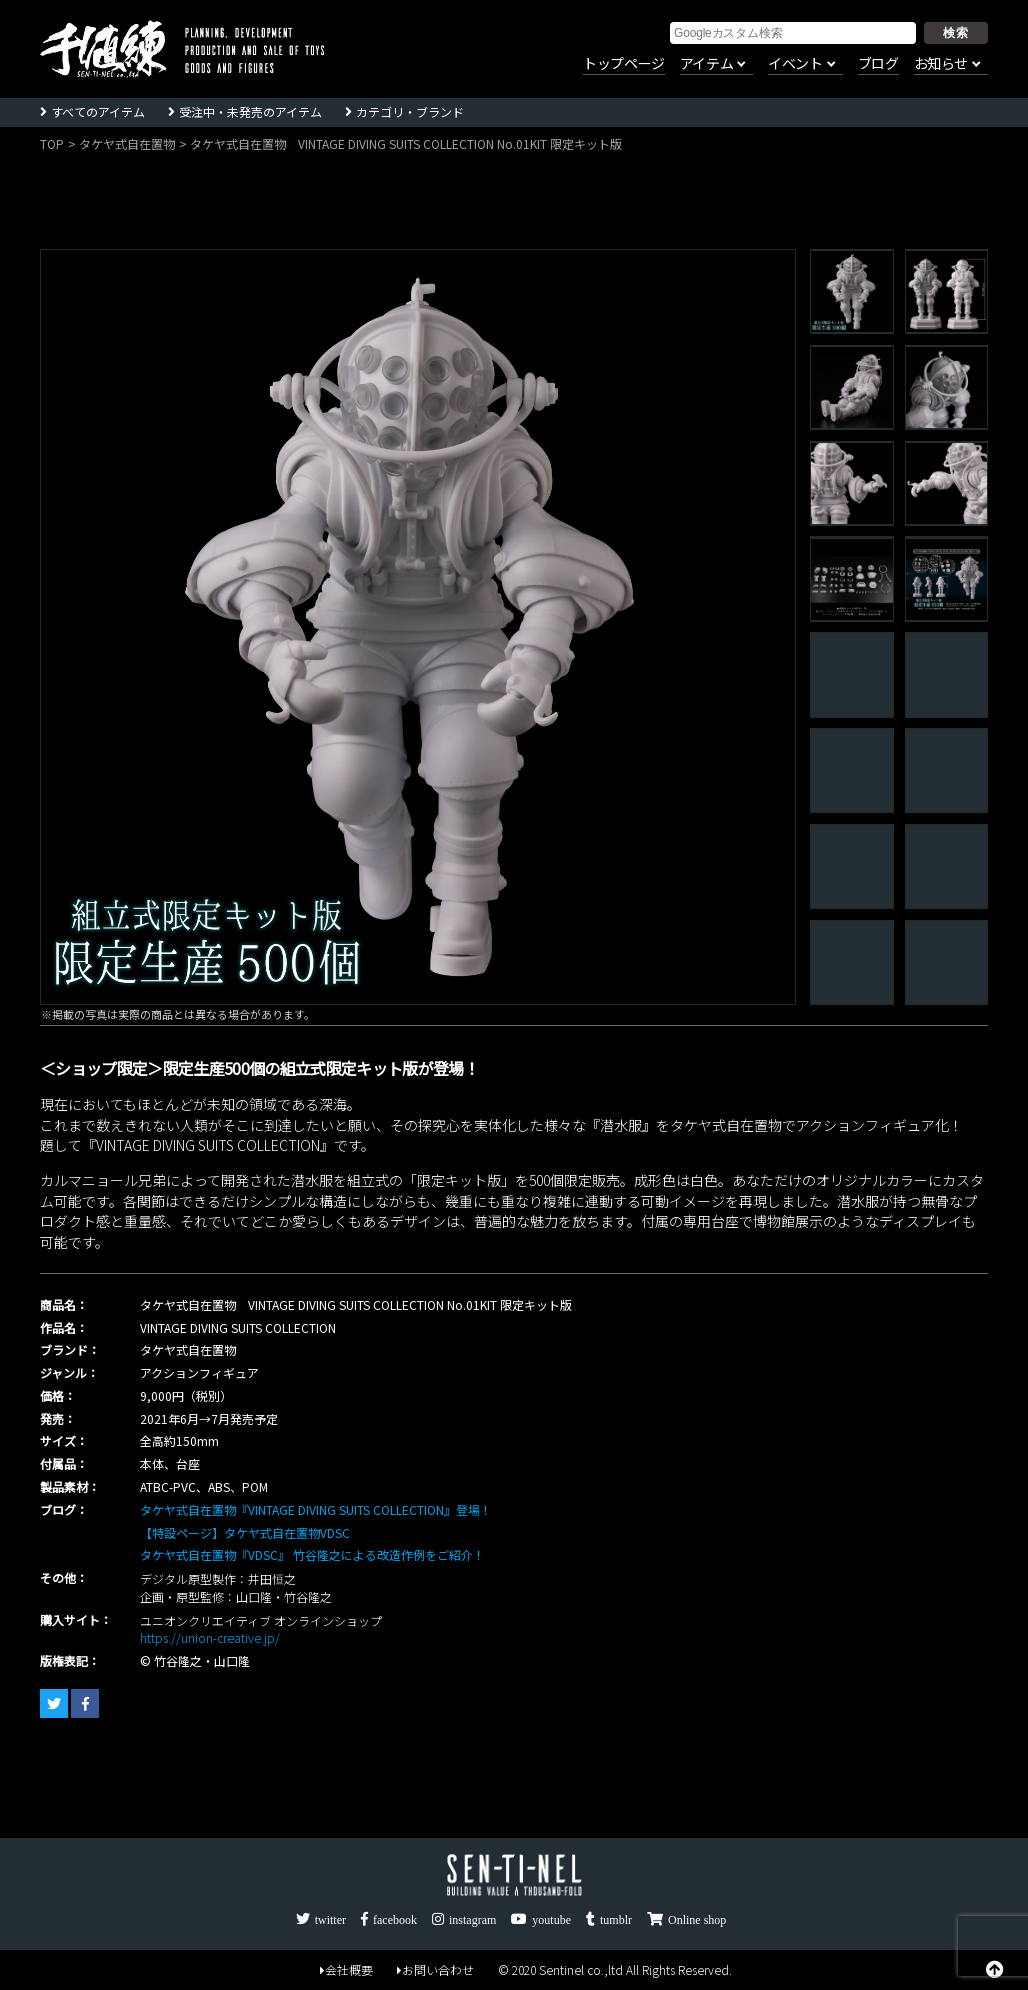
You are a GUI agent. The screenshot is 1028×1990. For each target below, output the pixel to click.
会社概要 (346, 1969)
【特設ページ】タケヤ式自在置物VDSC (245, 1532)
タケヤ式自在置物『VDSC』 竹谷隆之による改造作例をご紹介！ (312, 1554)
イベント (795, 64)
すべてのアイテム (98, 111)
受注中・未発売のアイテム (250, 111)
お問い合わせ (435, 1969)
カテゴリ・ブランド (410, 111)
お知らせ (941, 64)
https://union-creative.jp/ (210, 1637)
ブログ (878, 64)
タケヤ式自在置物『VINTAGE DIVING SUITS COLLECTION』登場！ (316, 1509)
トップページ (624, 64)
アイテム (706, 64)
